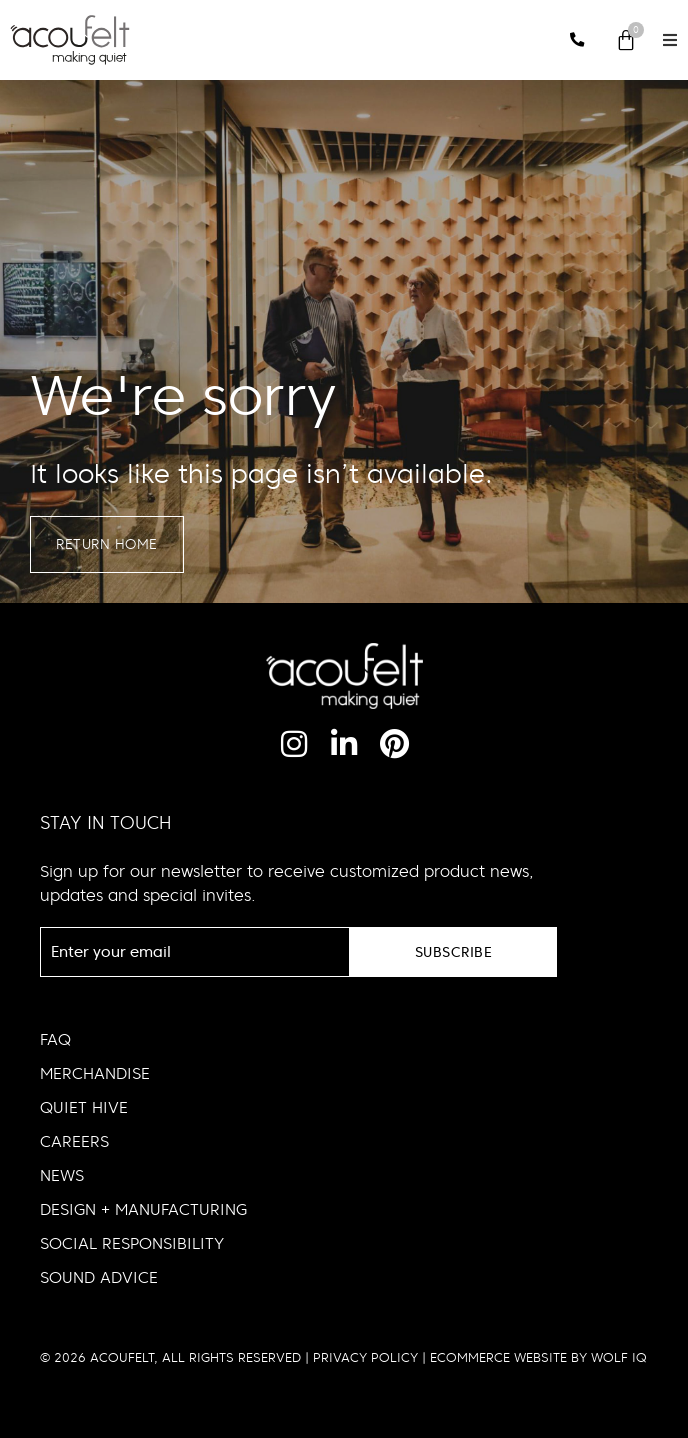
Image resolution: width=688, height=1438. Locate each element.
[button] (670, 40)
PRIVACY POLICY (365, 1358)
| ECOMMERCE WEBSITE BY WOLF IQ (532, 1358)
